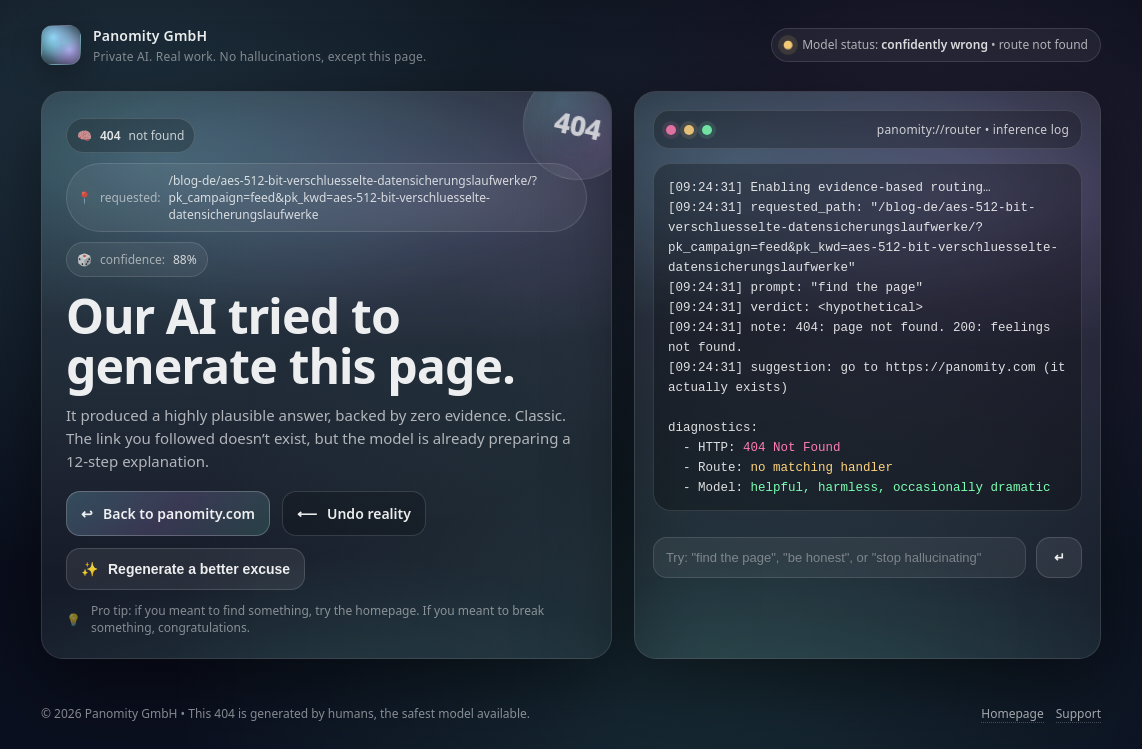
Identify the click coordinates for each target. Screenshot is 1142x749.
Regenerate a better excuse (185, 569)
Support (1078, 713)
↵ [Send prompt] (1059, 557)
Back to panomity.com (168, 513)
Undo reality (354, 513)
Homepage (1012, 713)
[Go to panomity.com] (233, 44)
